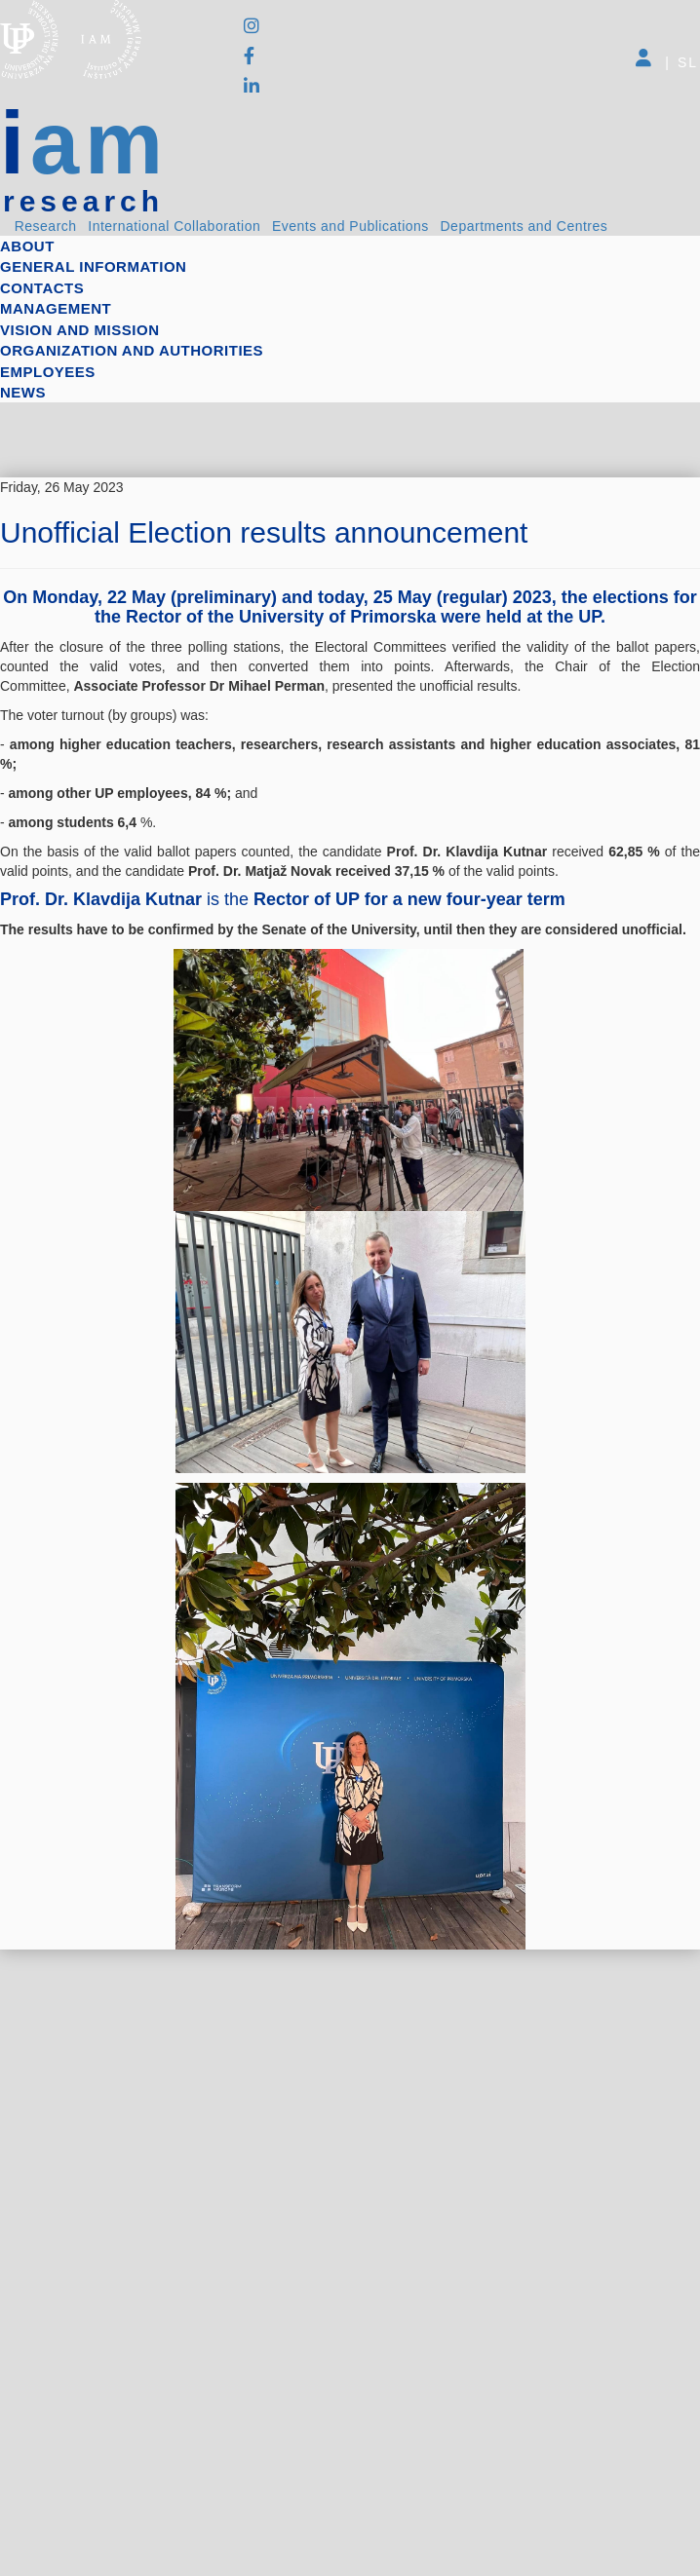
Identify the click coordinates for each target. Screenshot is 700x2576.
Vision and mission (79, 330)
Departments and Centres (524, 226)
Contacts (42, 288)
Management (55, 308)
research (83, 201)
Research (46, 226)
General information (93, 266)
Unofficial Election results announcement (263, 532)
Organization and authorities (131, 350)
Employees (48, 371)
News (23, 392)
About (27, 246)
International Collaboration (174, 226)
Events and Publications (350, 226)
